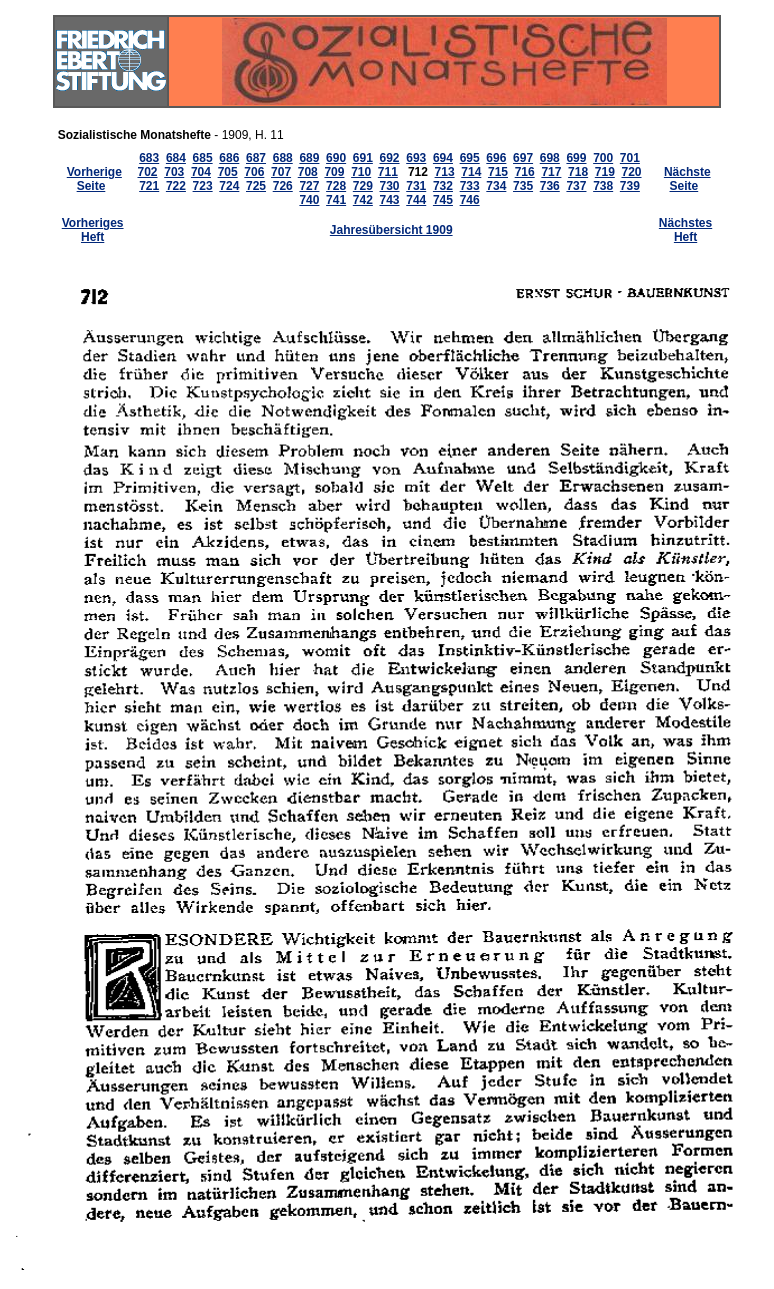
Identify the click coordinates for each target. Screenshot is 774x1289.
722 (176, 186)
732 (443, 186)
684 (176, 158)
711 (388, 172)
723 (203, 186)
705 (228, 172)
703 (174, 172)
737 (576, 186)
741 (336, 200)
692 (390, 158)
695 (470, 158)
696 (496, 158)
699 (576, 158)
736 (550, 186)
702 (148, 172)
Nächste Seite (687, 179)
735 (523, 186)
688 (283, 158)
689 (309, 158)
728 (336, 186)
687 (256, 158)
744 (416, 200)
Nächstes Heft (685, 230)
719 (605, 172)
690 (336, 158)
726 (283, 186)
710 (361, 172)
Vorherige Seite (94, 179)
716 (525, 172)
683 (149, 158)
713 (445, 172)
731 (416, 186)
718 (578, 172)
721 (149, 186)
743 (390, 200)
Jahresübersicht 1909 (391, 230)
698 (550, 158)
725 (256, 186)
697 (523, 158)
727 (309, 186)
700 (603, 158)
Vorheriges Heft (93, 230)
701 (630, 158)
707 (281, 172)
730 (390, 186)
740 (309, 200)
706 (254, 172)
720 (632, 172)
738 (603, 186)
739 (630, 186)
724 (229, 186)
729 (363, 186)
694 (443, 158)
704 (201, 172)
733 (470, 186)
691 (363, 158)
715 (498, 172)
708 (308, 172)
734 (496, 186)
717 (551, 172)
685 (203, 158)
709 (334, 172)
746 (470, 200)
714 (471, 172)
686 (229, 158)
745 (443, 200)
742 (363, 200)
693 (416, 158)
